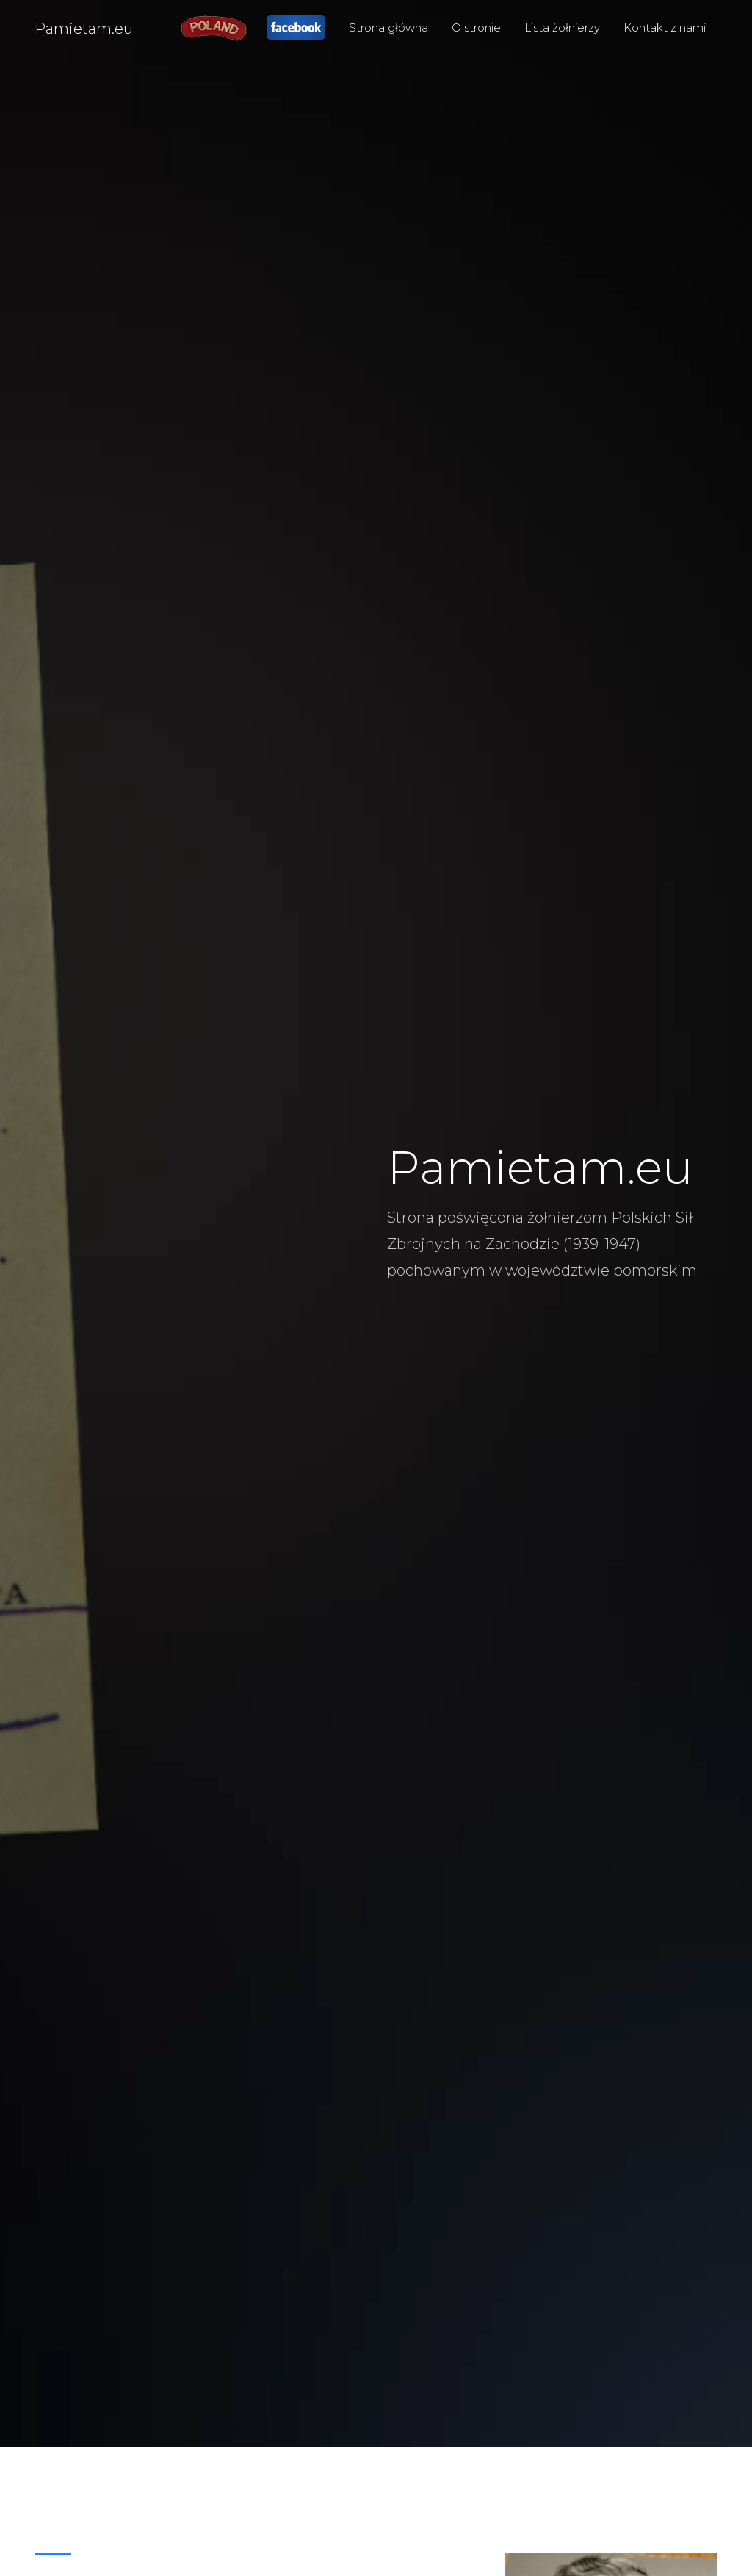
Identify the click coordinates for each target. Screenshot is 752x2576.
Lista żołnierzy (562, 28)
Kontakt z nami (664, 28)
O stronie (476, 28)
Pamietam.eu (84, 28)
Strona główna (388, 28)
